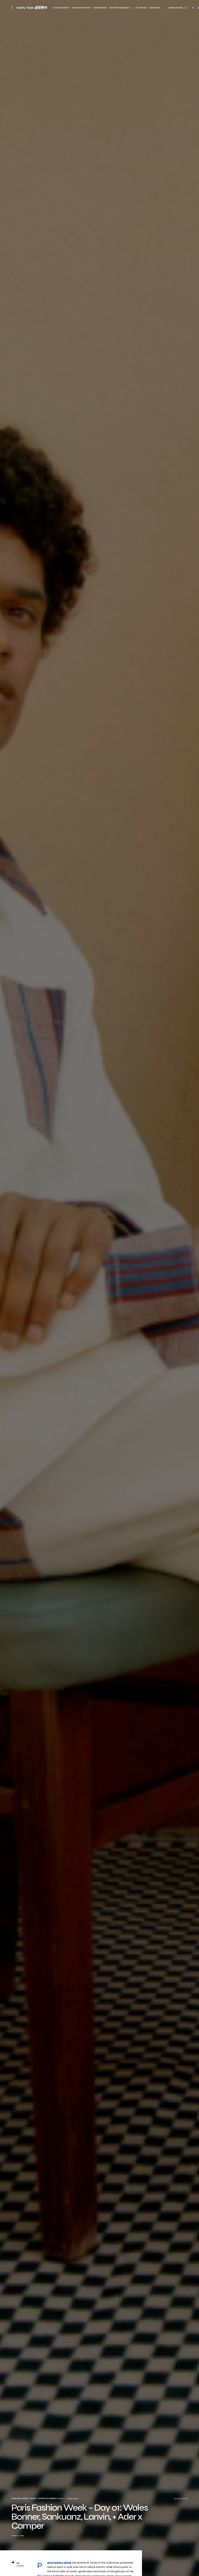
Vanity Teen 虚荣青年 (31, 8)
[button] (13, 8)
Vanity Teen (17, 2536)
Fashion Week (20, 2499)
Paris (33, 2499)
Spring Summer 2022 (50, 2499)
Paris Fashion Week (59, 2563)
